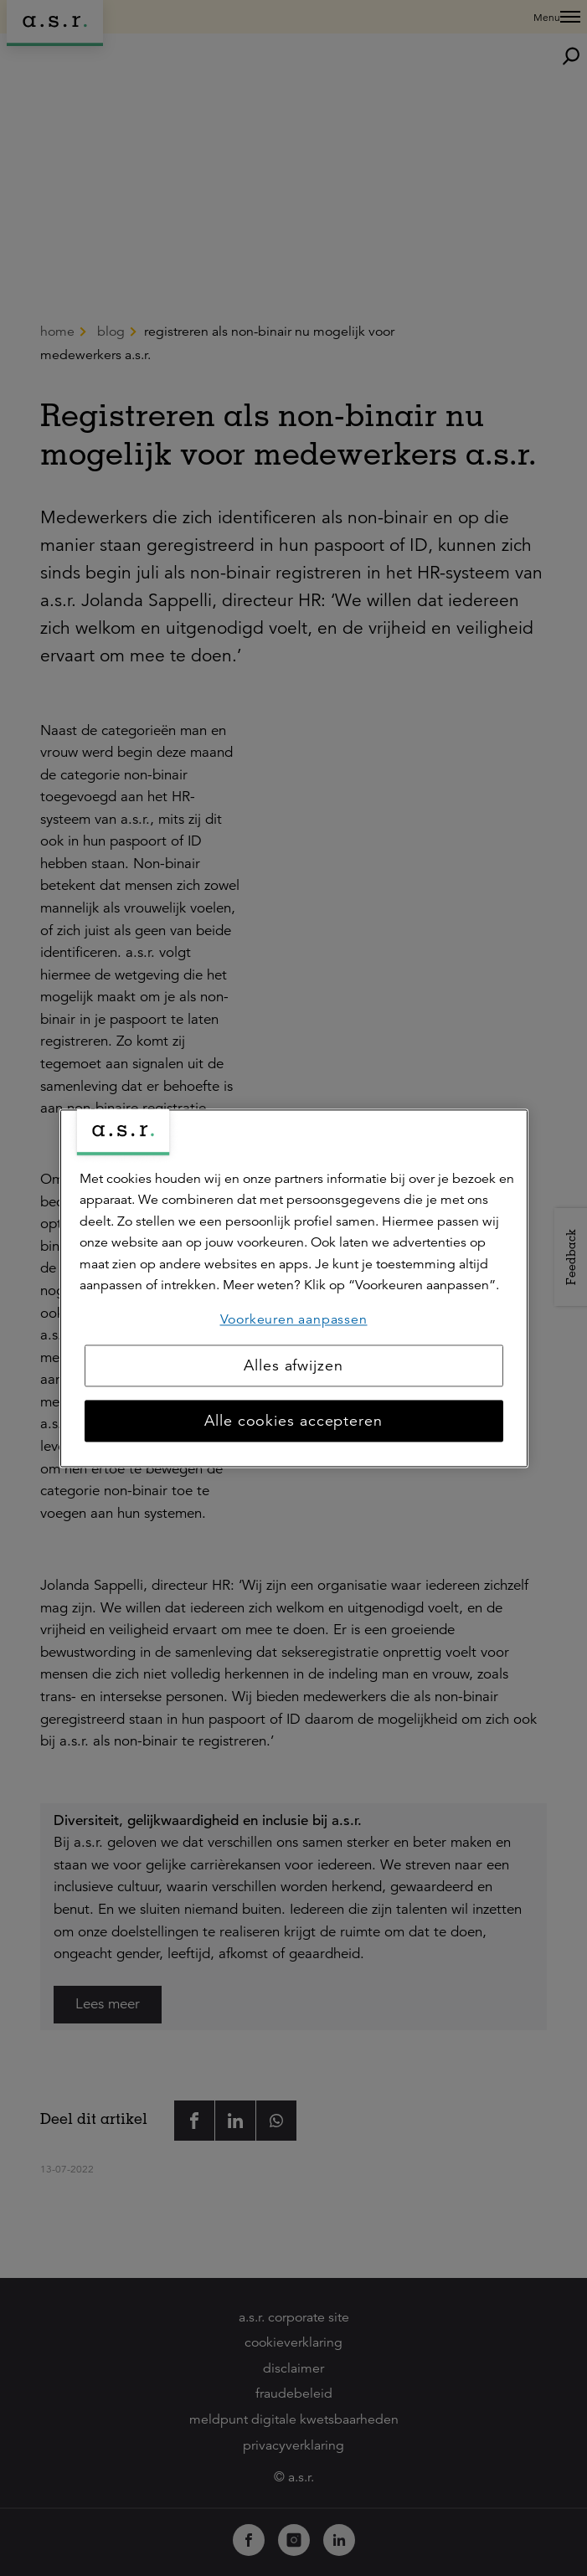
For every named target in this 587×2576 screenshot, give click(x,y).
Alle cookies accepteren (293, 1420)
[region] (293, 1288)
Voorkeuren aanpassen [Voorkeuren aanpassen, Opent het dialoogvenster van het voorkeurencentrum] (294, 1319)
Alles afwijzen (293, 1365)
